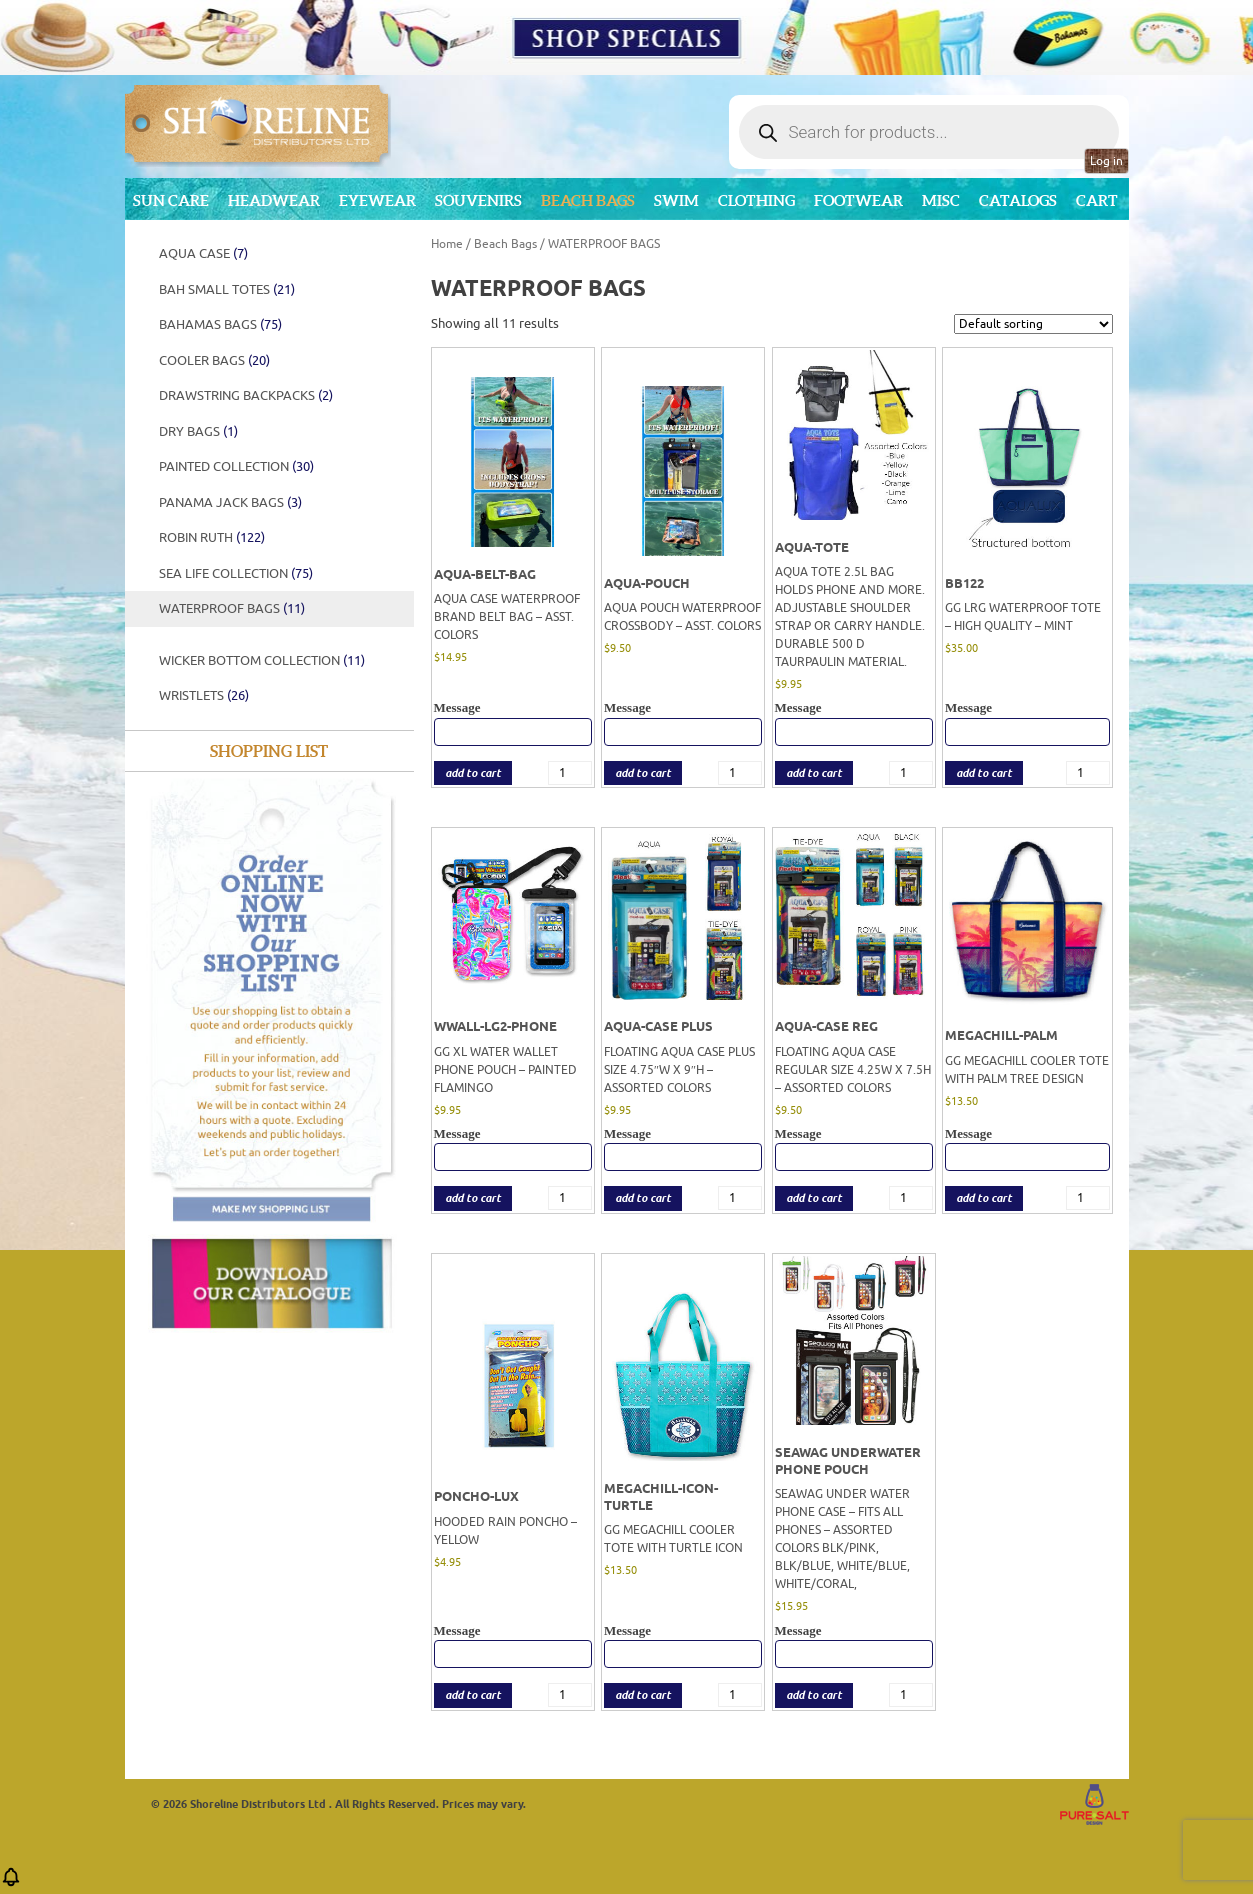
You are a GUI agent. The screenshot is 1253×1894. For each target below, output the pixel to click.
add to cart (473, 773)
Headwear (274, 200)
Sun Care (171, 200)
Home (447, 244)
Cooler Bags (214, 360)
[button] (11, 1883)
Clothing (756, 200)
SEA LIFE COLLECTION (236, 573)
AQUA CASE (203, 253)
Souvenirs (478, 200)
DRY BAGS (198, 431)
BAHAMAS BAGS (220, 324)
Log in (1106, 161)
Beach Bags (588, 200)
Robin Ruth (212, 537)
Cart (1097, 200)
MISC (941, 200)
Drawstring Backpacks (246, 395)
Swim (676, 200)
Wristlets (204, 695)
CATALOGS (1018, 200)
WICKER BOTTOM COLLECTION (262, 660)
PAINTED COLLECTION (236, 466)
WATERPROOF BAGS (232, 608)
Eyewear (377, 200)
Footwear (858, 200)
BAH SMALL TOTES (227, 289)
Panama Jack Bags (230, 502)
